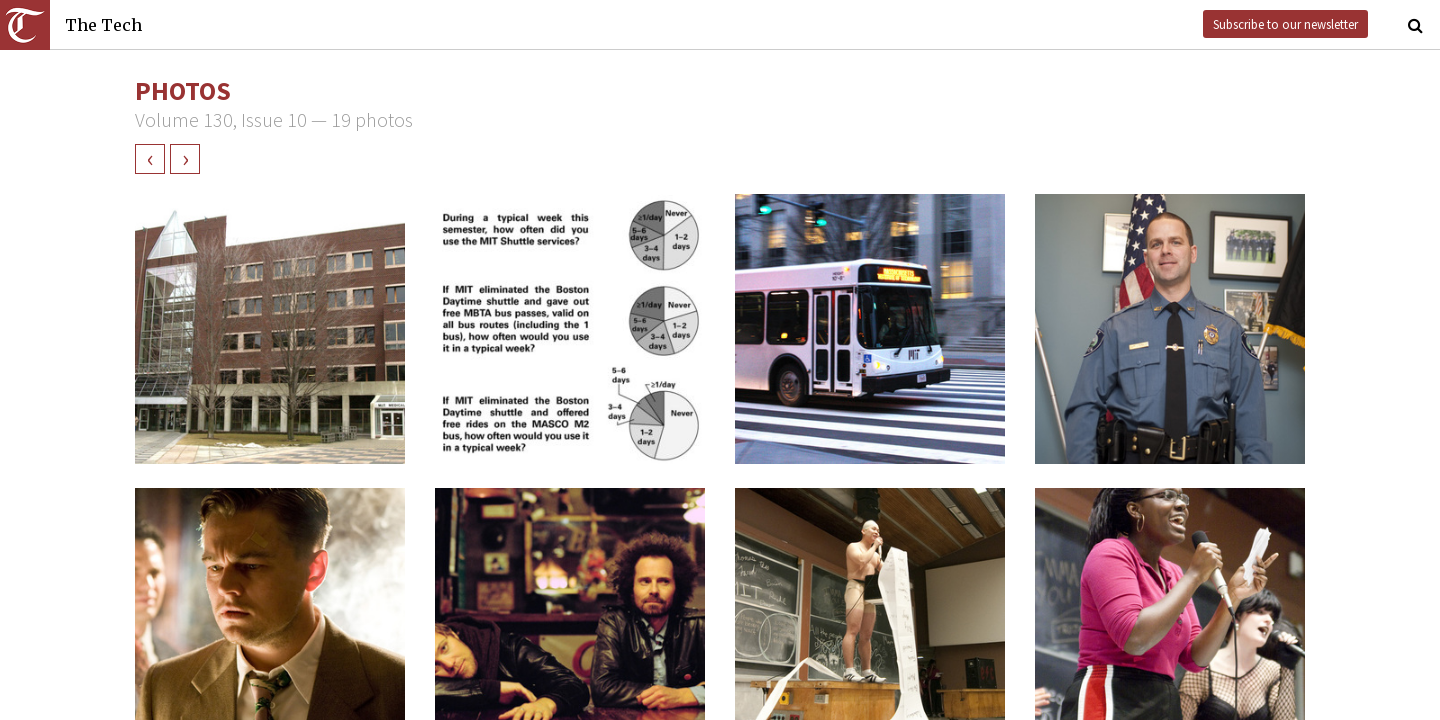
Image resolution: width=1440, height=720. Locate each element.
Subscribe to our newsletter (1285, 24)
